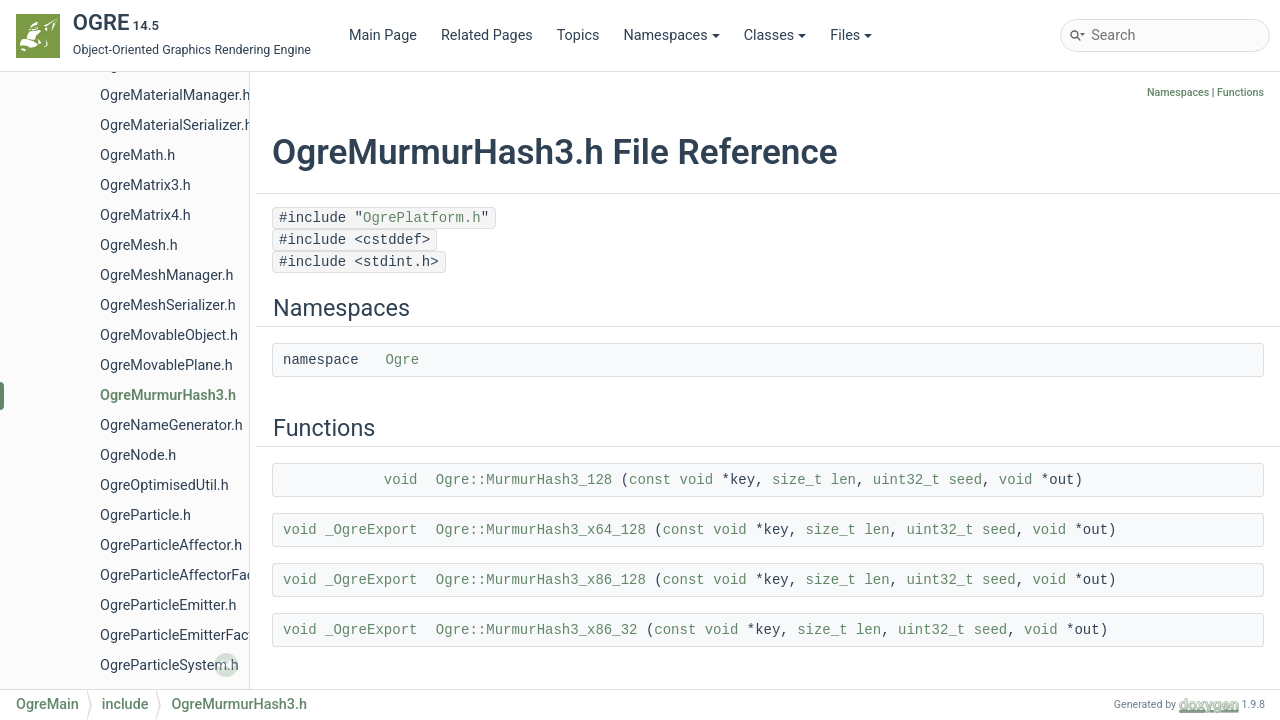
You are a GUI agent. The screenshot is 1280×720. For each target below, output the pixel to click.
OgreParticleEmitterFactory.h (192, 635)
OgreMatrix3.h (145, 185)
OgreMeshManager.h (167, 275)
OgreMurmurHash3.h (168, 395)
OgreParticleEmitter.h (168, 605)
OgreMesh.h (139, 245)
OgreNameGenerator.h (171, 425)
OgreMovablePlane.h (166, 365)
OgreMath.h (137, 155)
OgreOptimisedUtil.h (164, 485)
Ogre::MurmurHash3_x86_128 (541, 580)
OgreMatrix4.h (145, 215)
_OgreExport (371, 530)
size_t (797, 480)
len (843, 480)
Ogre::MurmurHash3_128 (524, 480)
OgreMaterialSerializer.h (176, 125)
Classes (775, 35)
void (401, 480)
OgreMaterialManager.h (175, 95)
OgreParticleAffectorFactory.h (195, 575)
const (650, 480)
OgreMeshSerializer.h (168, 305)
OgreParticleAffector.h (171, 545)
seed (965, 480)
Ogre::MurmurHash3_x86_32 (537, 630)
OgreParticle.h (145, 515)
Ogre (402, 360)
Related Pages (487, 35)
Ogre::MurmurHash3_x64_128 (541, 530)
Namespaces (671, 35)
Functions (1240, 92)
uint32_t (906, 480)
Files (851, 35)
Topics (578, 35)
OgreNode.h (138, 455)
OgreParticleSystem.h (169, 665)
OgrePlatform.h (422, 218)
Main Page (383, 35)
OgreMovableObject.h (169, 335)
